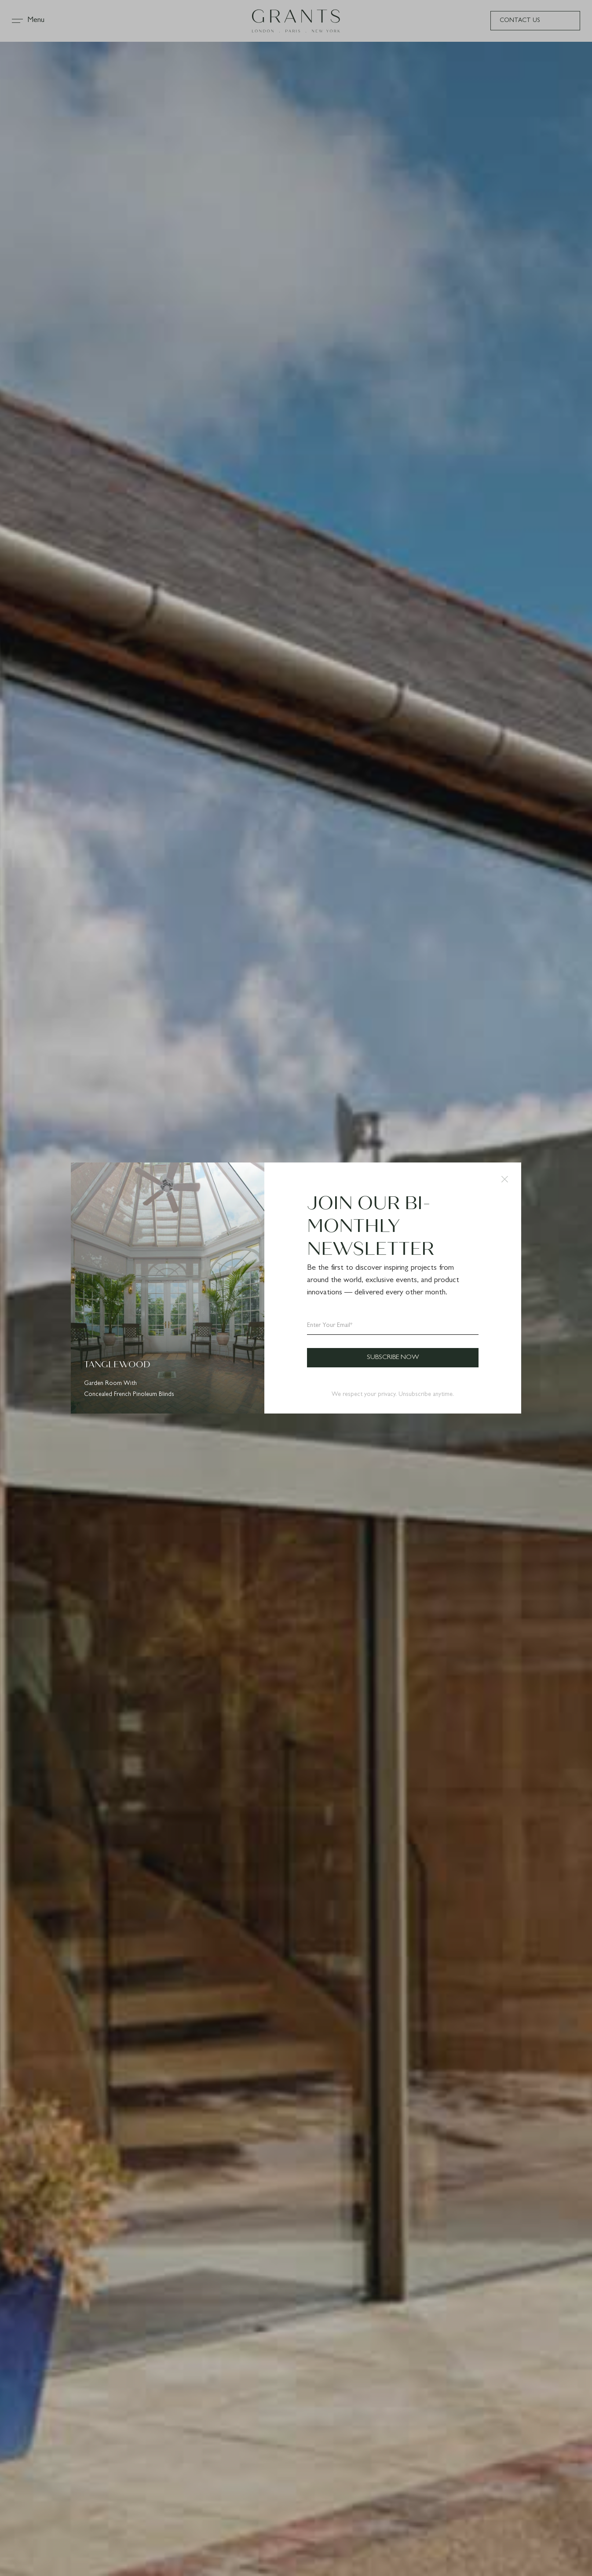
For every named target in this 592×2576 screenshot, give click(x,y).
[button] (504, 1179)
